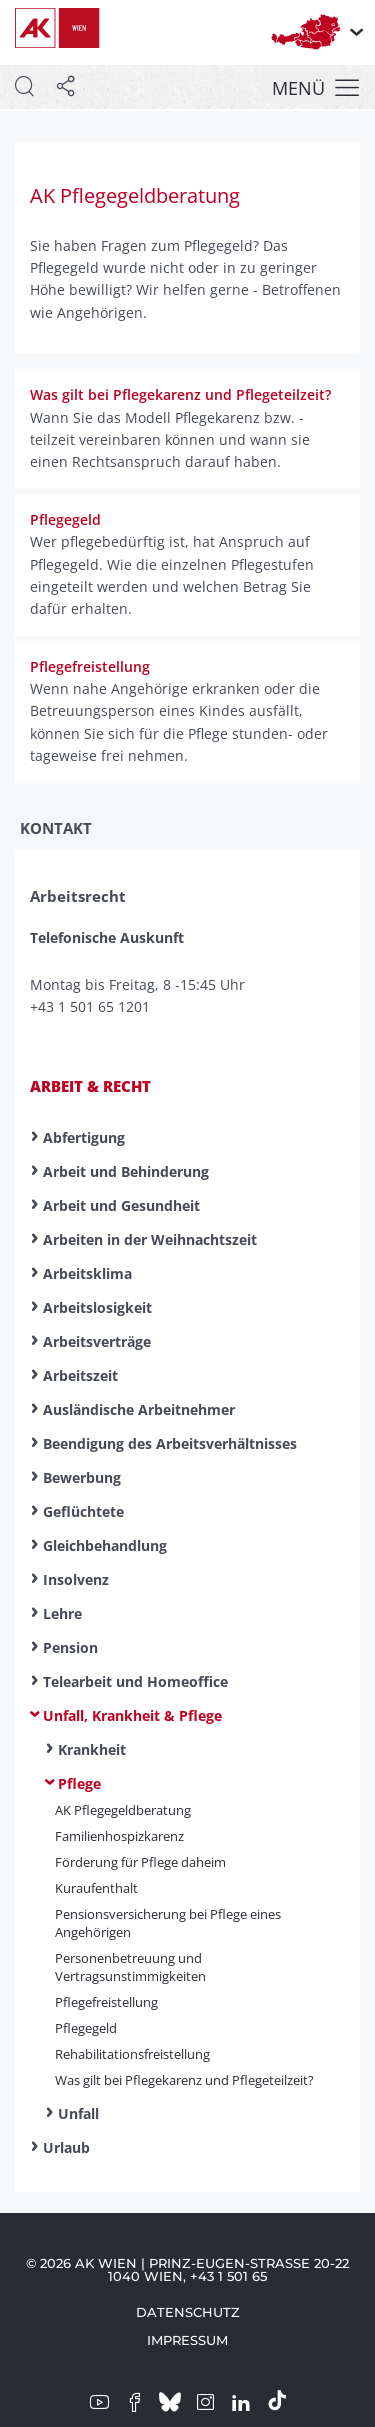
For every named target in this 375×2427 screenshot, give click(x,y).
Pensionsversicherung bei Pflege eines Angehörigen (168, 1923)
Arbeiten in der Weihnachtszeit (150, 1239)
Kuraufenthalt (96, 1888)
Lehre (62, 1613)
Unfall (78, 2113)
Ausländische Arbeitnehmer (139, 1409)
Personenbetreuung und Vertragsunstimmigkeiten (130, 1967)
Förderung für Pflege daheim (140, 1862)
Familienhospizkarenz (119, 1836)
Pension (70, 1647)
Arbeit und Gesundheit (121, 1205)
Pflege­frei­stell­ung (106, 2002)
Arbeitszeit (80, 1375)
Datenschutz (188, 2312)
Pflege (79, 1783)
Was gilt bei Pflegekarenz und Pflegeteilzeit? (184, 2080)
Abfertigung (84, 1137)
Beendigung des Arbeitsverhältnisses (170, 1443)
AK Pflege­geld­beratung (123, 1810)
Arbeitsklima (87, 1273)
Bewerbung (82, 1477)
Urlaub (66, 2147)
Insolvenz (76, 1579)
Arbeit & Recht (90, 1086)
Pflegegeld (86, 2028)
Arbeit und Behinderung (126, 1171)
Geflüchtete (83, 1511)
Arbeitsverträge (97, 1341)
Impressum (187, 2340)
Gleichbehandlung (105, 1545)
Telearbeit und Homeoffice (135, 1681)
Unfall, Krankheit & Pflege (132, 1715)
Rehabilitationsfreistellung (132, 2054)
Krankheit (92, 1749)
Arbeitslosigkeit (97, 1307)
